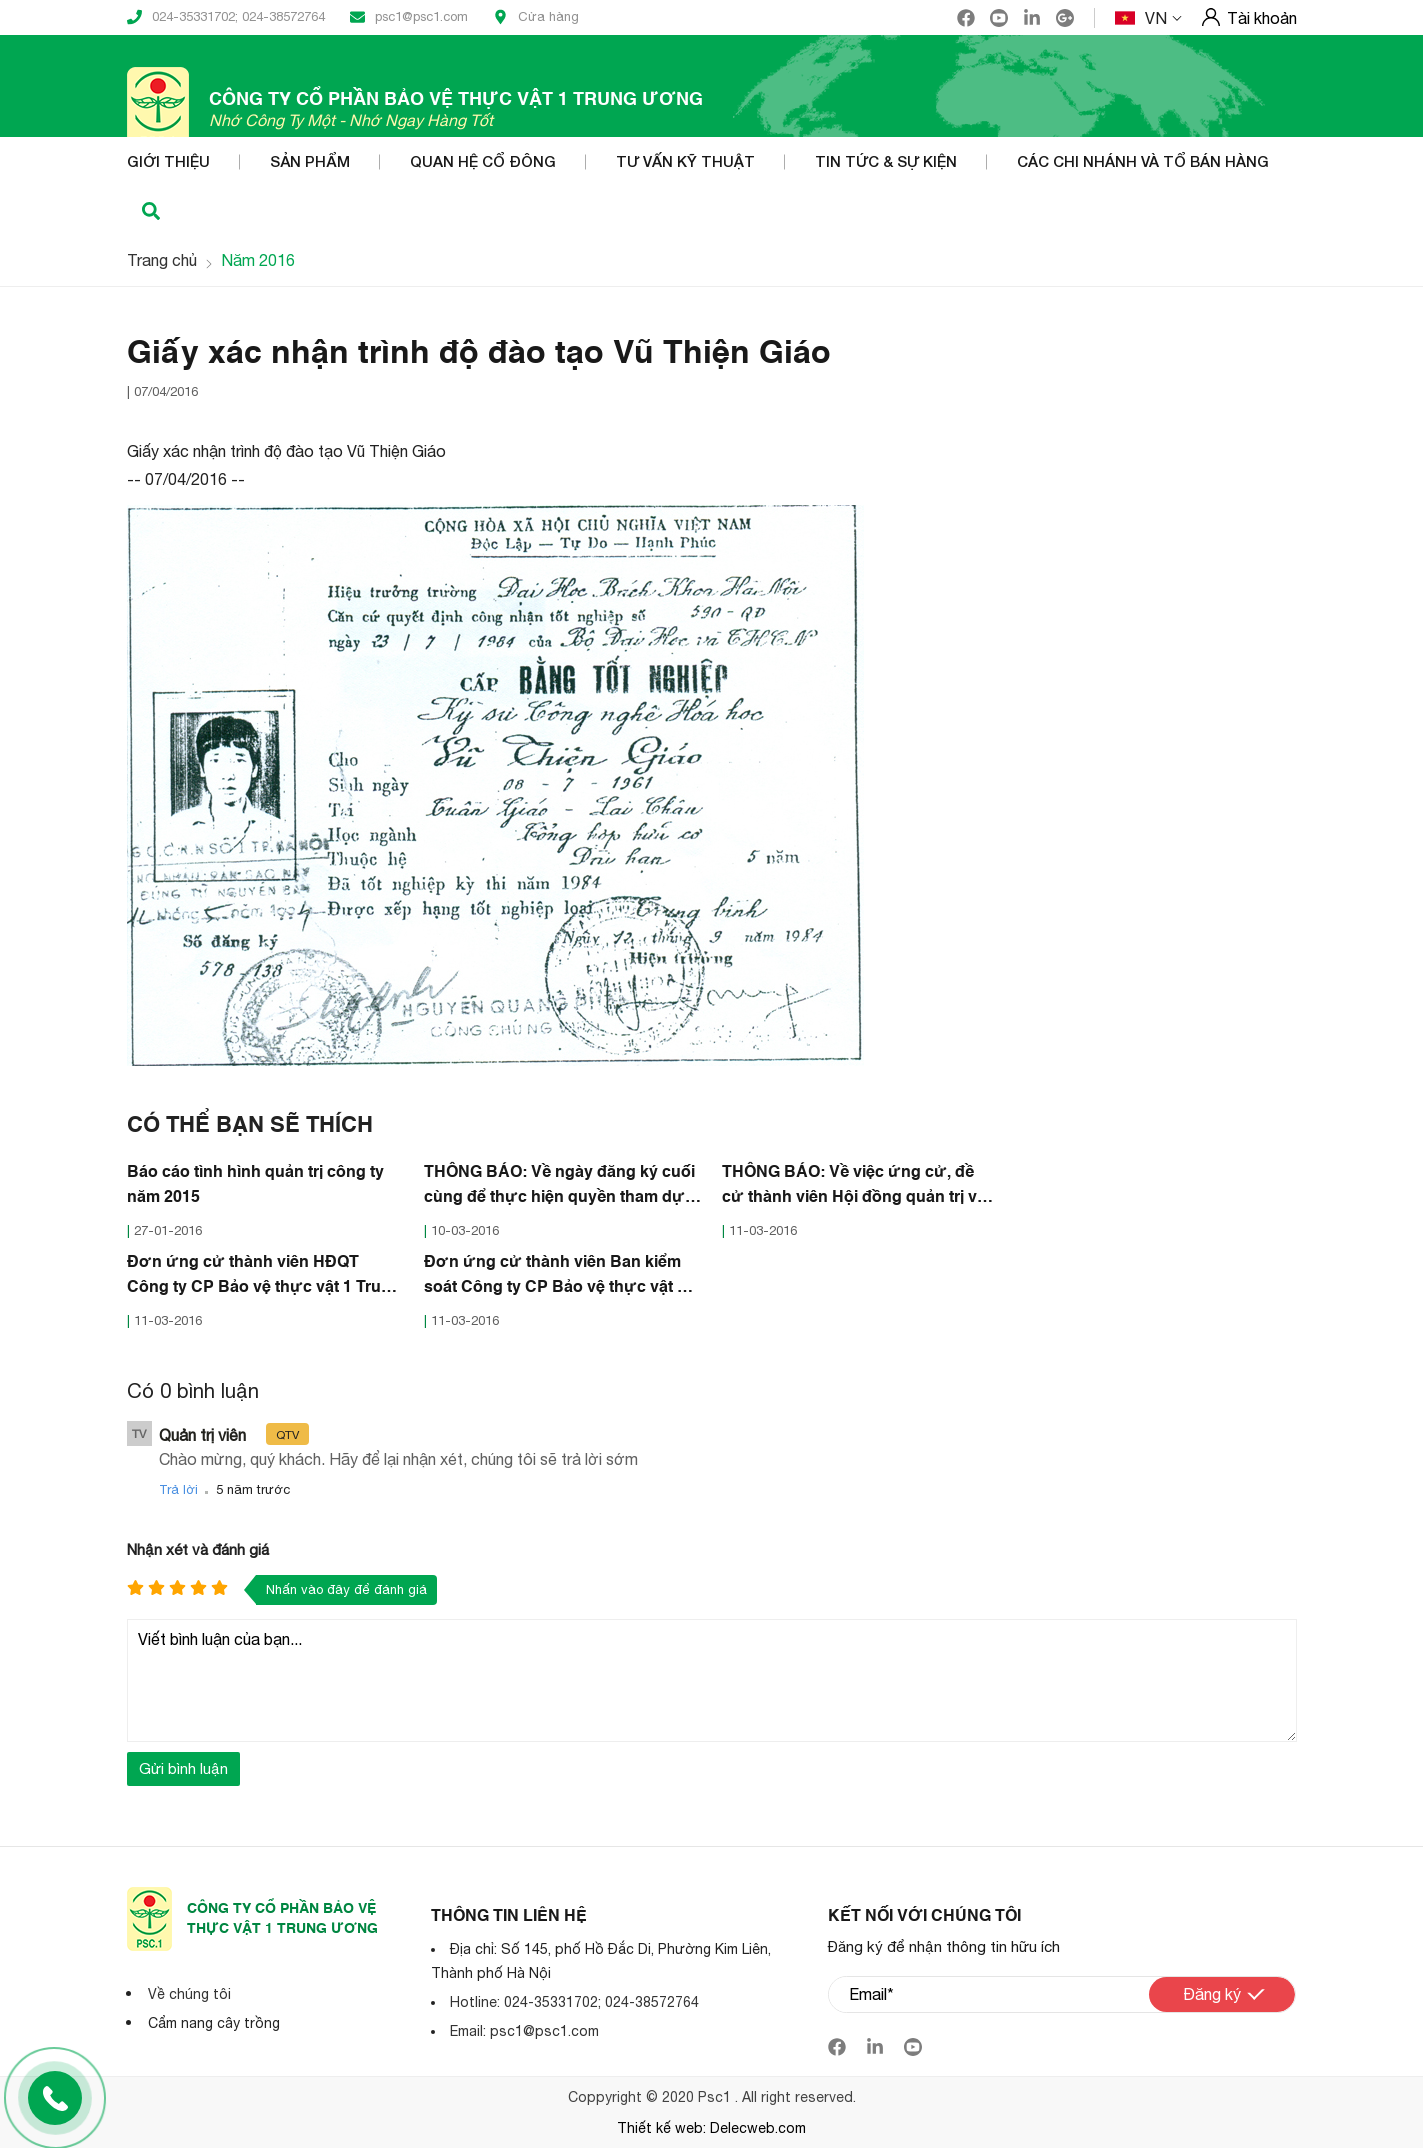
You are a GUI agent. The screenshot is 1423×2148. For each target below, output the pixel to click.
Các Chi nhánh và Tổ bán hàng (1143, 162)
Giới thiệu (168, 162)
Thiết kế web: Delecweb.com (711, 2128)
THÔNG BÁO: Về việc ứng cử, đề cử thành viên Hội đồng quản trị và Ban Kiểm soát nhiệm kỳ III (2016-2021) (854, 1187)
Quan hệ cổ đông (483, 162)
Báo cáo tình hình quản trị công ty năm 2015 (255, 1184)
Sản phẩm (310, 162)
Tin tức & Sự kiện (886, 162)
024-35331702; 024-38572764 (226, 17)
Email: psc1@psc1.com (524, 2030)
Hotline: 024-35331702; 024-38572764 (574, 2001)
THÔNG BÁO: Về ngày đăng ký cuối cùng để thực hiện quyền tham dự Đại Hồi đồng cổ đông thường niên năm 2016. (559, 1187)
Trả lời (178, 1488)
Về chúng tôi (189, 1993)
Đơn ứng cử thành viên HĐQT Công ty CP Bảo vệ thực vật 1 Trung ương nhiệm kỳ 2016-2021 (264, 1277)
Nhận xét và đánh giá (198, 1548)
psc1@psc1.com (409, 17)
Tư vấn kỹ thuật (685, 162)
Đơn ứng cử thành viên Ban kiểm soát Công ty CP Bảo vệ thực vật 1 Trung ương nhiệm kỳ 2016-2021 (555, 1277)
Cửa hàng (536, 17)
